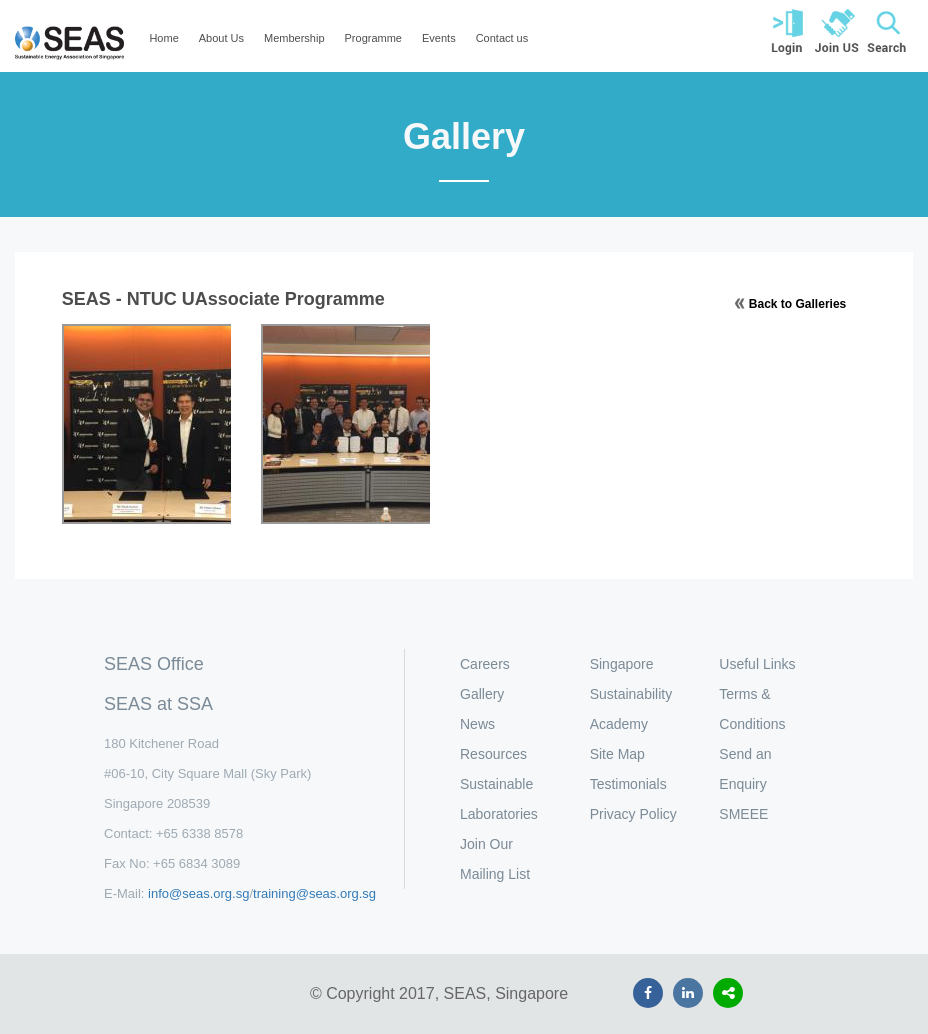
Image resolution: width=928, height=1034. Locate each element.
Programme (373, 38)
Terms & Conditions (752, 709)
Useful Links (757, 664)
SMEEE (743, 814)
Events (439, 38)
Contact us (502, 38)
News (477, 724)
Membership (294, 38)
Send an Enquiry (745, 769)
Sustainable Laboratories (499, 799)
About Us (221, 38)
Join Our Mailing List (495, 859)
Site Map (617, 754)
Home (163, 38)
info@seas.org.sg (198, 893)
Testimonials (628, 784)
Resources (493, 754)
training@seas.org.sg (314, 893)
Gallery (482, 694)
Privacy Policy (633, 814)
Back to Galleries (797, 304)
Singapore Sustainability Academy (631, 694)
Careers (485, 664)
